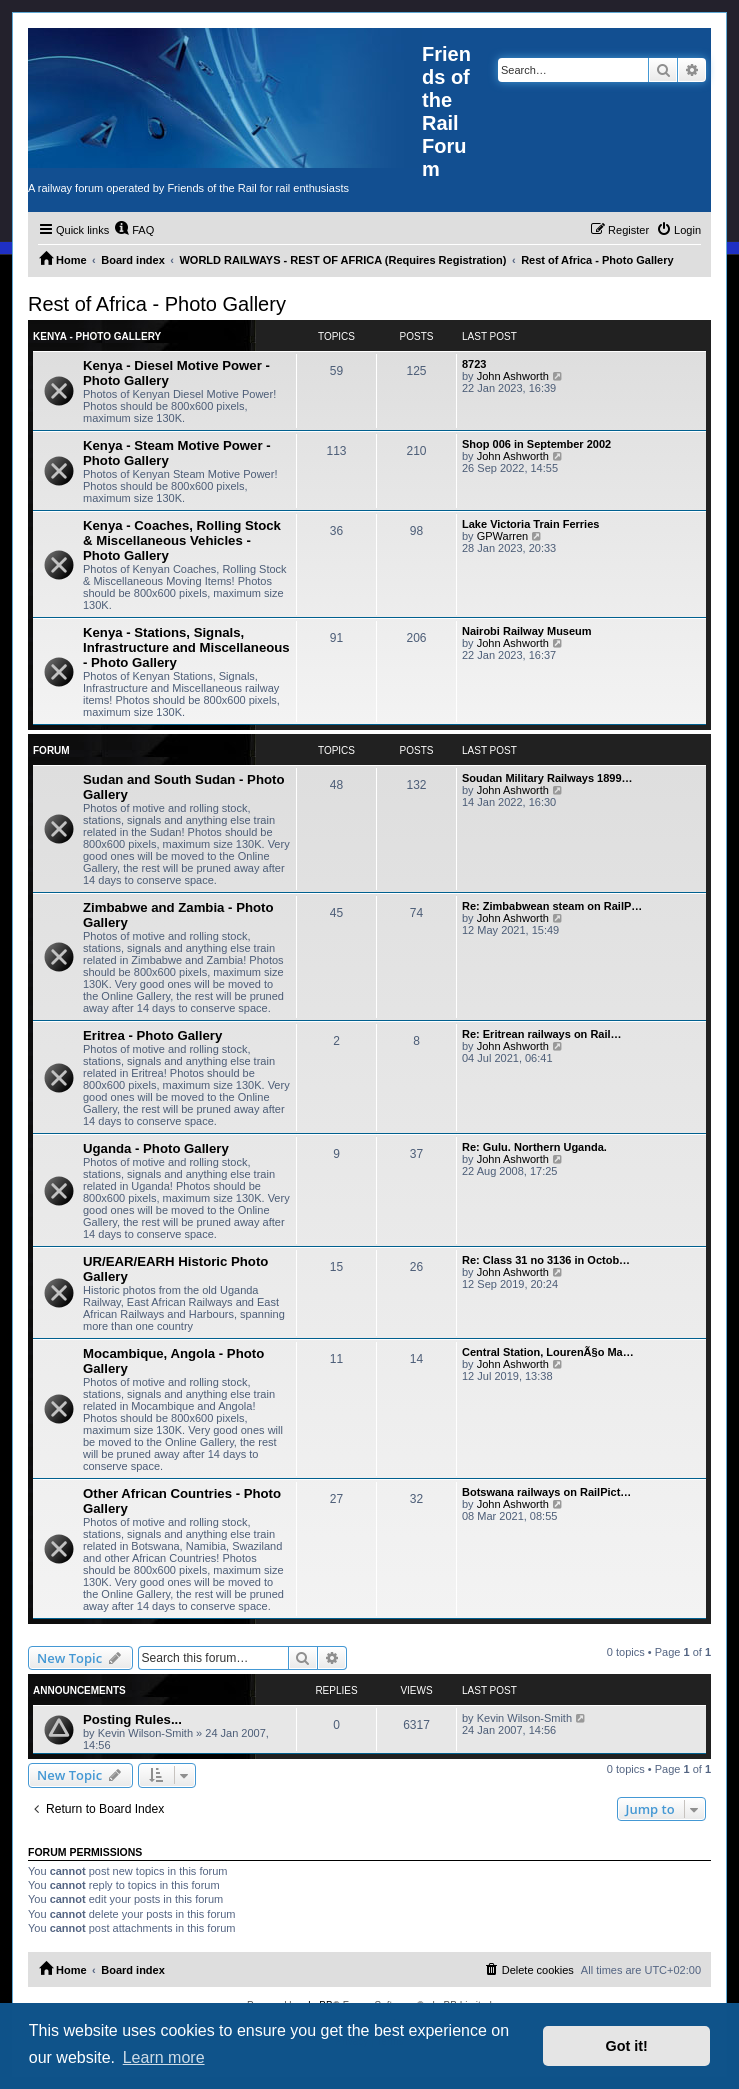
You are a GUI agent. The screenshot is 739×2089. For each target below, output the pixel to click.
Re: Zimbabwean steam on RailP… (552, 906)
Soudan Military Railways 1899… (547, 778)
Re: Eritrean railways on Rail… (542, 1034)
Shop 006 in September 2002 (536, 444)
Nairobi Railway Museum (527, 631)
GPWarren (503, 536)
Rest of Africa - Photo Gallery (157, 304)
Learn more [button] (164, 2057)
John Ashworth (513, 376)
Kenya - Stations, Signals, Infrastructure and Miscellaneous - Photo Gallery (186, 647)
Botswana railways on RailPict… (546, 1492)
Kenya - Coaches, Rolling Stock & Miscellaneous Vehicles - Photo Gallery (182, 540)
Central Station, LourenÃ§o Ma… (548, 1352)
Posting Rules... (132, 1719)
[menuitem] (134, 230)
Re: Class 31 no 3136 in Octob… (546, 1260)
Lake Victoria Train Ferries (530, 524)
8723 (474, 364)
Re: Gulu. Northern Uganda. (534, 1147)
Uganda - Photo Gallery (156, 1148)
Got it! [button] (627, 2046)
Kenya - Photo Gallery (97, 336)
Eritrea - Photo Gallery (152, 1035)
